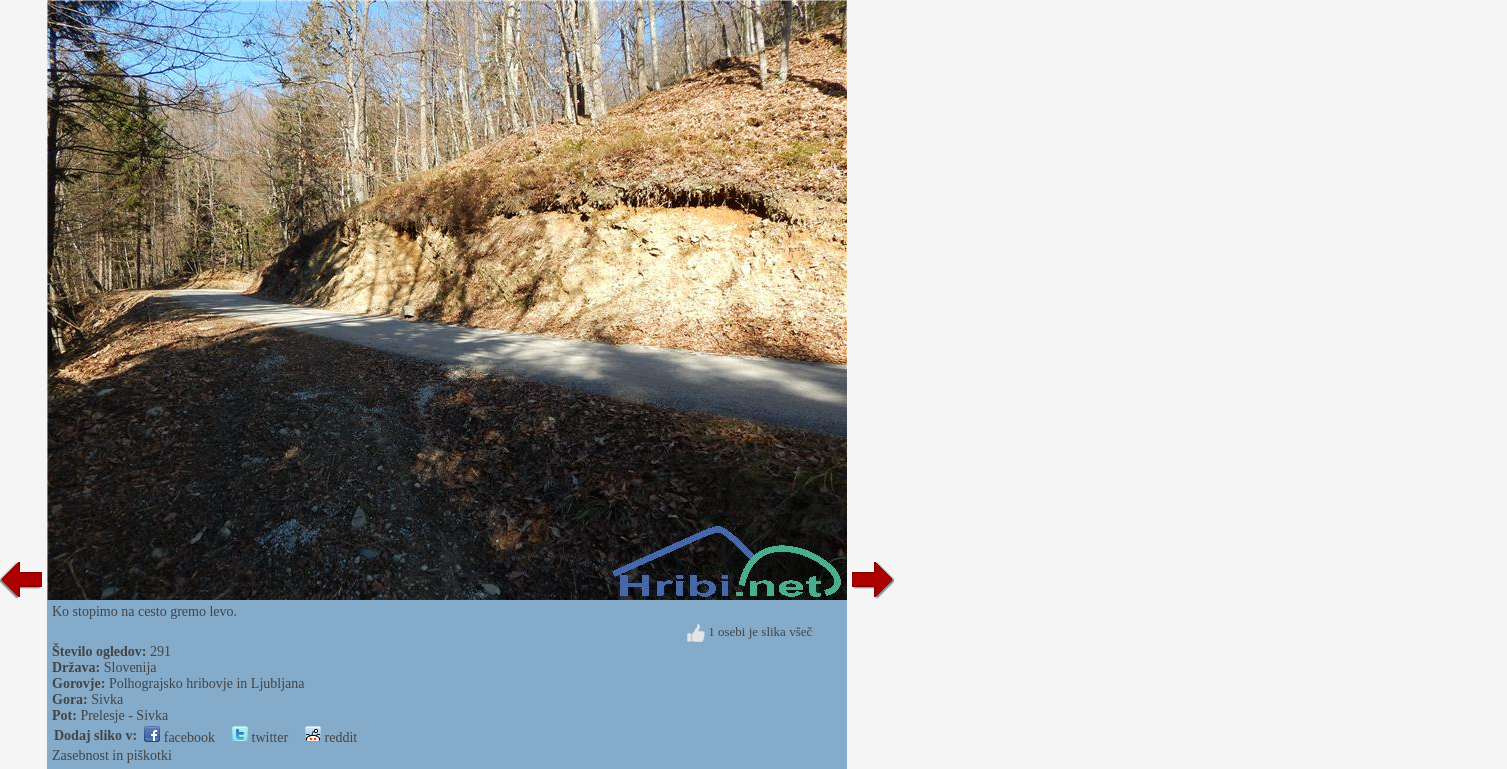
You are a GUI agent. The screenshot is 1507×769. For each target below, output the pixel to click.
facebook (179, 737)
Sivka (107, 699)
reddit (331, 737)
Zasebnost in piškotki (112, 755)
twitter (260, 737)
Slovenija (130, 667)
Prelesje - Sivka (124, 715)
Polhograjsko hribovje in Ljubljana (207, 683)
